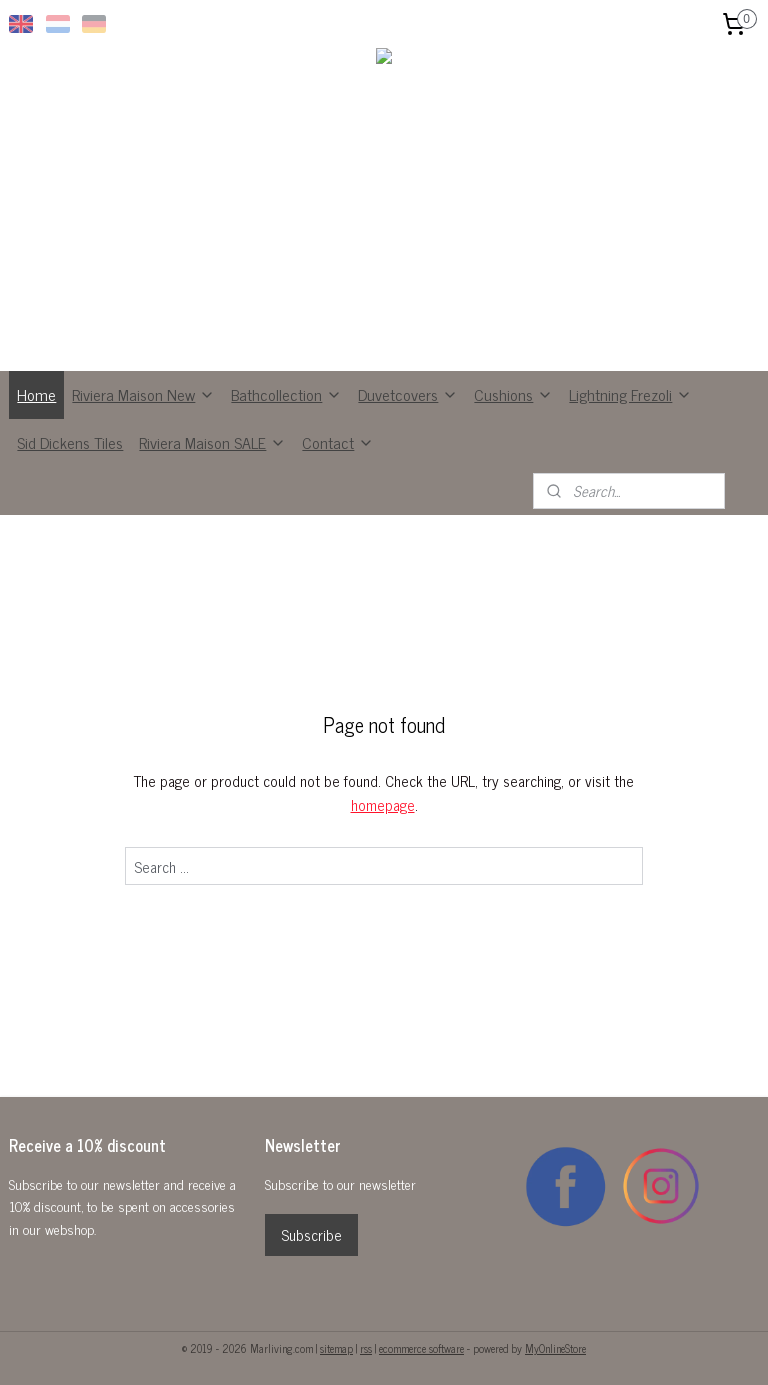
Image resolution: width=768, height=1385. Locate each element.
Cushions (513, 394)
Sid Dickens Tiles (70, 442)
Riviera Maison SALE (212, 442)
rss (366, 1348)
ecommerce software (421, 1348)
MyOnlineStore (555, 1348)
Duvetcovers (408, 394)
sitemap (336, 1348)
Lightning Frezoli (630, 394)
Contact (338, 442)
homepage (383, 804)
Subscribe (311, 1234)
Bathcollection (286, 394)
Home (36, 394)
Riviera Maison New (143, 394)
